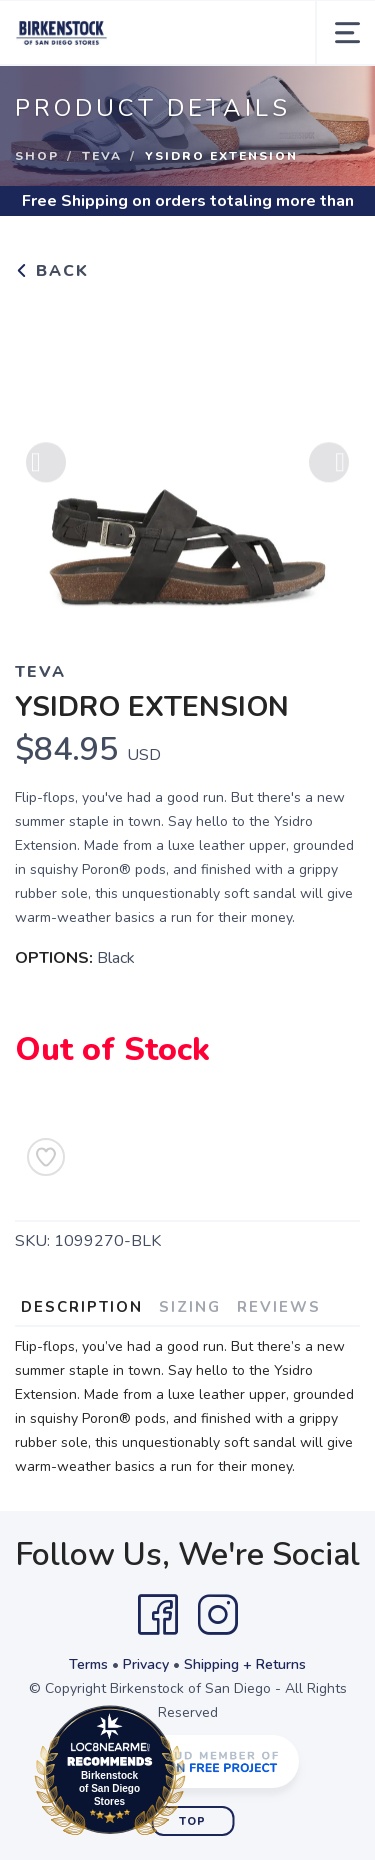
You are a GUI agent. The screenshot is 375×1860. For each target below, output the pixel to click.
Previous (46, 468)
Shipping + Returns (245, 1664)
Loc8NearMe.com (197, 1774)
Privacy (146, 1664)
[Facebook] (158, 1615)
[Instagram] (218, 1615)
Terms (88, 1664)
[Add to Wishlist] (46, 1157)
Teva (102, 156)
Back (52, 271)
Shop (37, 156)
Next (329, 468)
